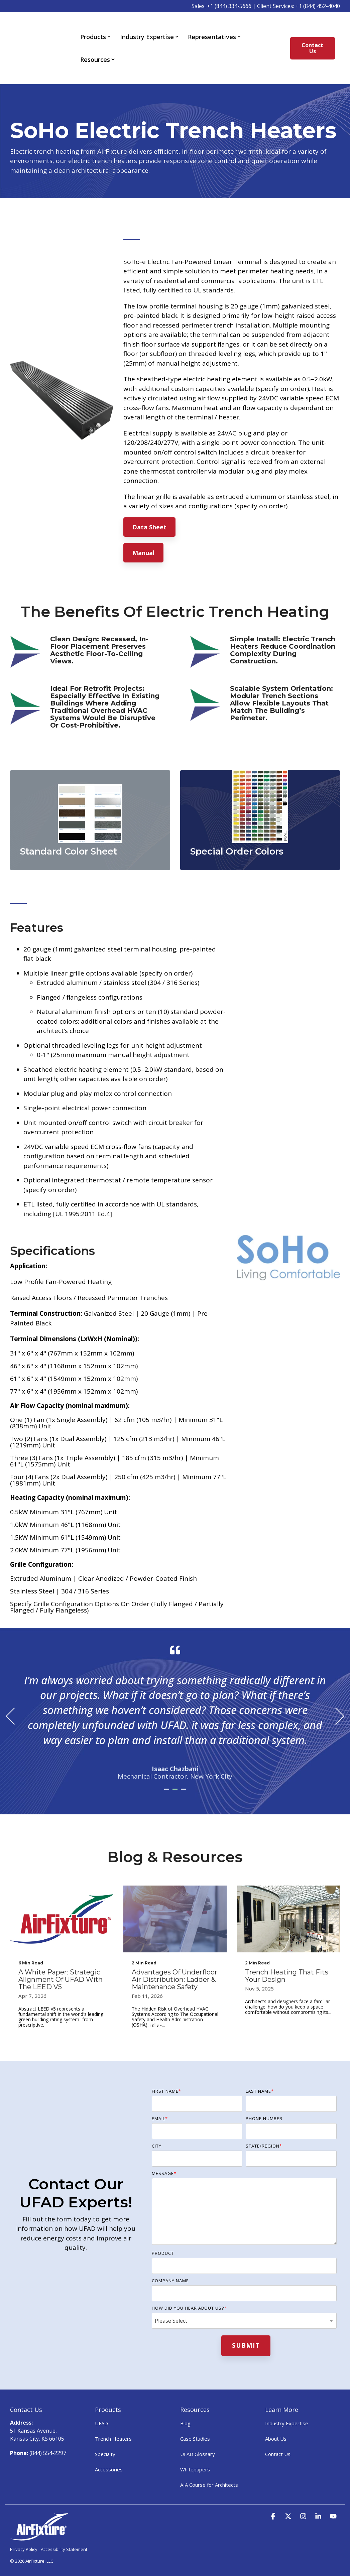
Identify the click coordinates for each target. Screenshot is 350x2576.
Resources (97, 50)
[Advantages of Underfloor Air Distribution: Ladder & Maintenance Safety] (175, 1899)
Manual (143, 533)
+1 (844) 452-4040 (318, 6)
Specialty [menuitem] (105, 2434)
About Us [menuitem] (275, 2419)
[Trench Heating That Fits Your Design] (288, 1899)
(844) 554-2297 (47, 2433)
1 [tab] (167, 1772)
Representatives (214, 27)
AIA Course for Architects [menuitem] (209, 2465)
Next (334, 1695)
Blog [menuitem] (185, 2403)
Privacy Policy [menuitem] (23, 2529)
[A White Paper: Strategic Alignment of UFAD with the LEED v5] (61, 1899)
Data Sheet (149, 507)
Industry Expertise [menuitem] (286, 2403)
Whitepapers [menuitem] (195, 2449)
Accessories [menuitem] (109, 2449)
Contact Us (313, 38)
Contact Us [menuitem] (277, 2434)
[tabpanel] (175, 1693)
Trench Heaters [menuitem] (113, 2419)
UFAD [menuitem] (101, 2403)
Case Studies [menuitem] (195, 2419)
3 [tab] (184, 1772)
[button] (274, 2496)
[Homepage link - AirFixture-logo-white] (39, 2517)
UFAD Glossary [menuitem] (197, 2434)
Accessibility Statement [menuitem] (64, 2529)
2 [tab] (176, 1772)
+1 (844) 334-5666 (229, 6)
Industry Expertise (149, 27)
